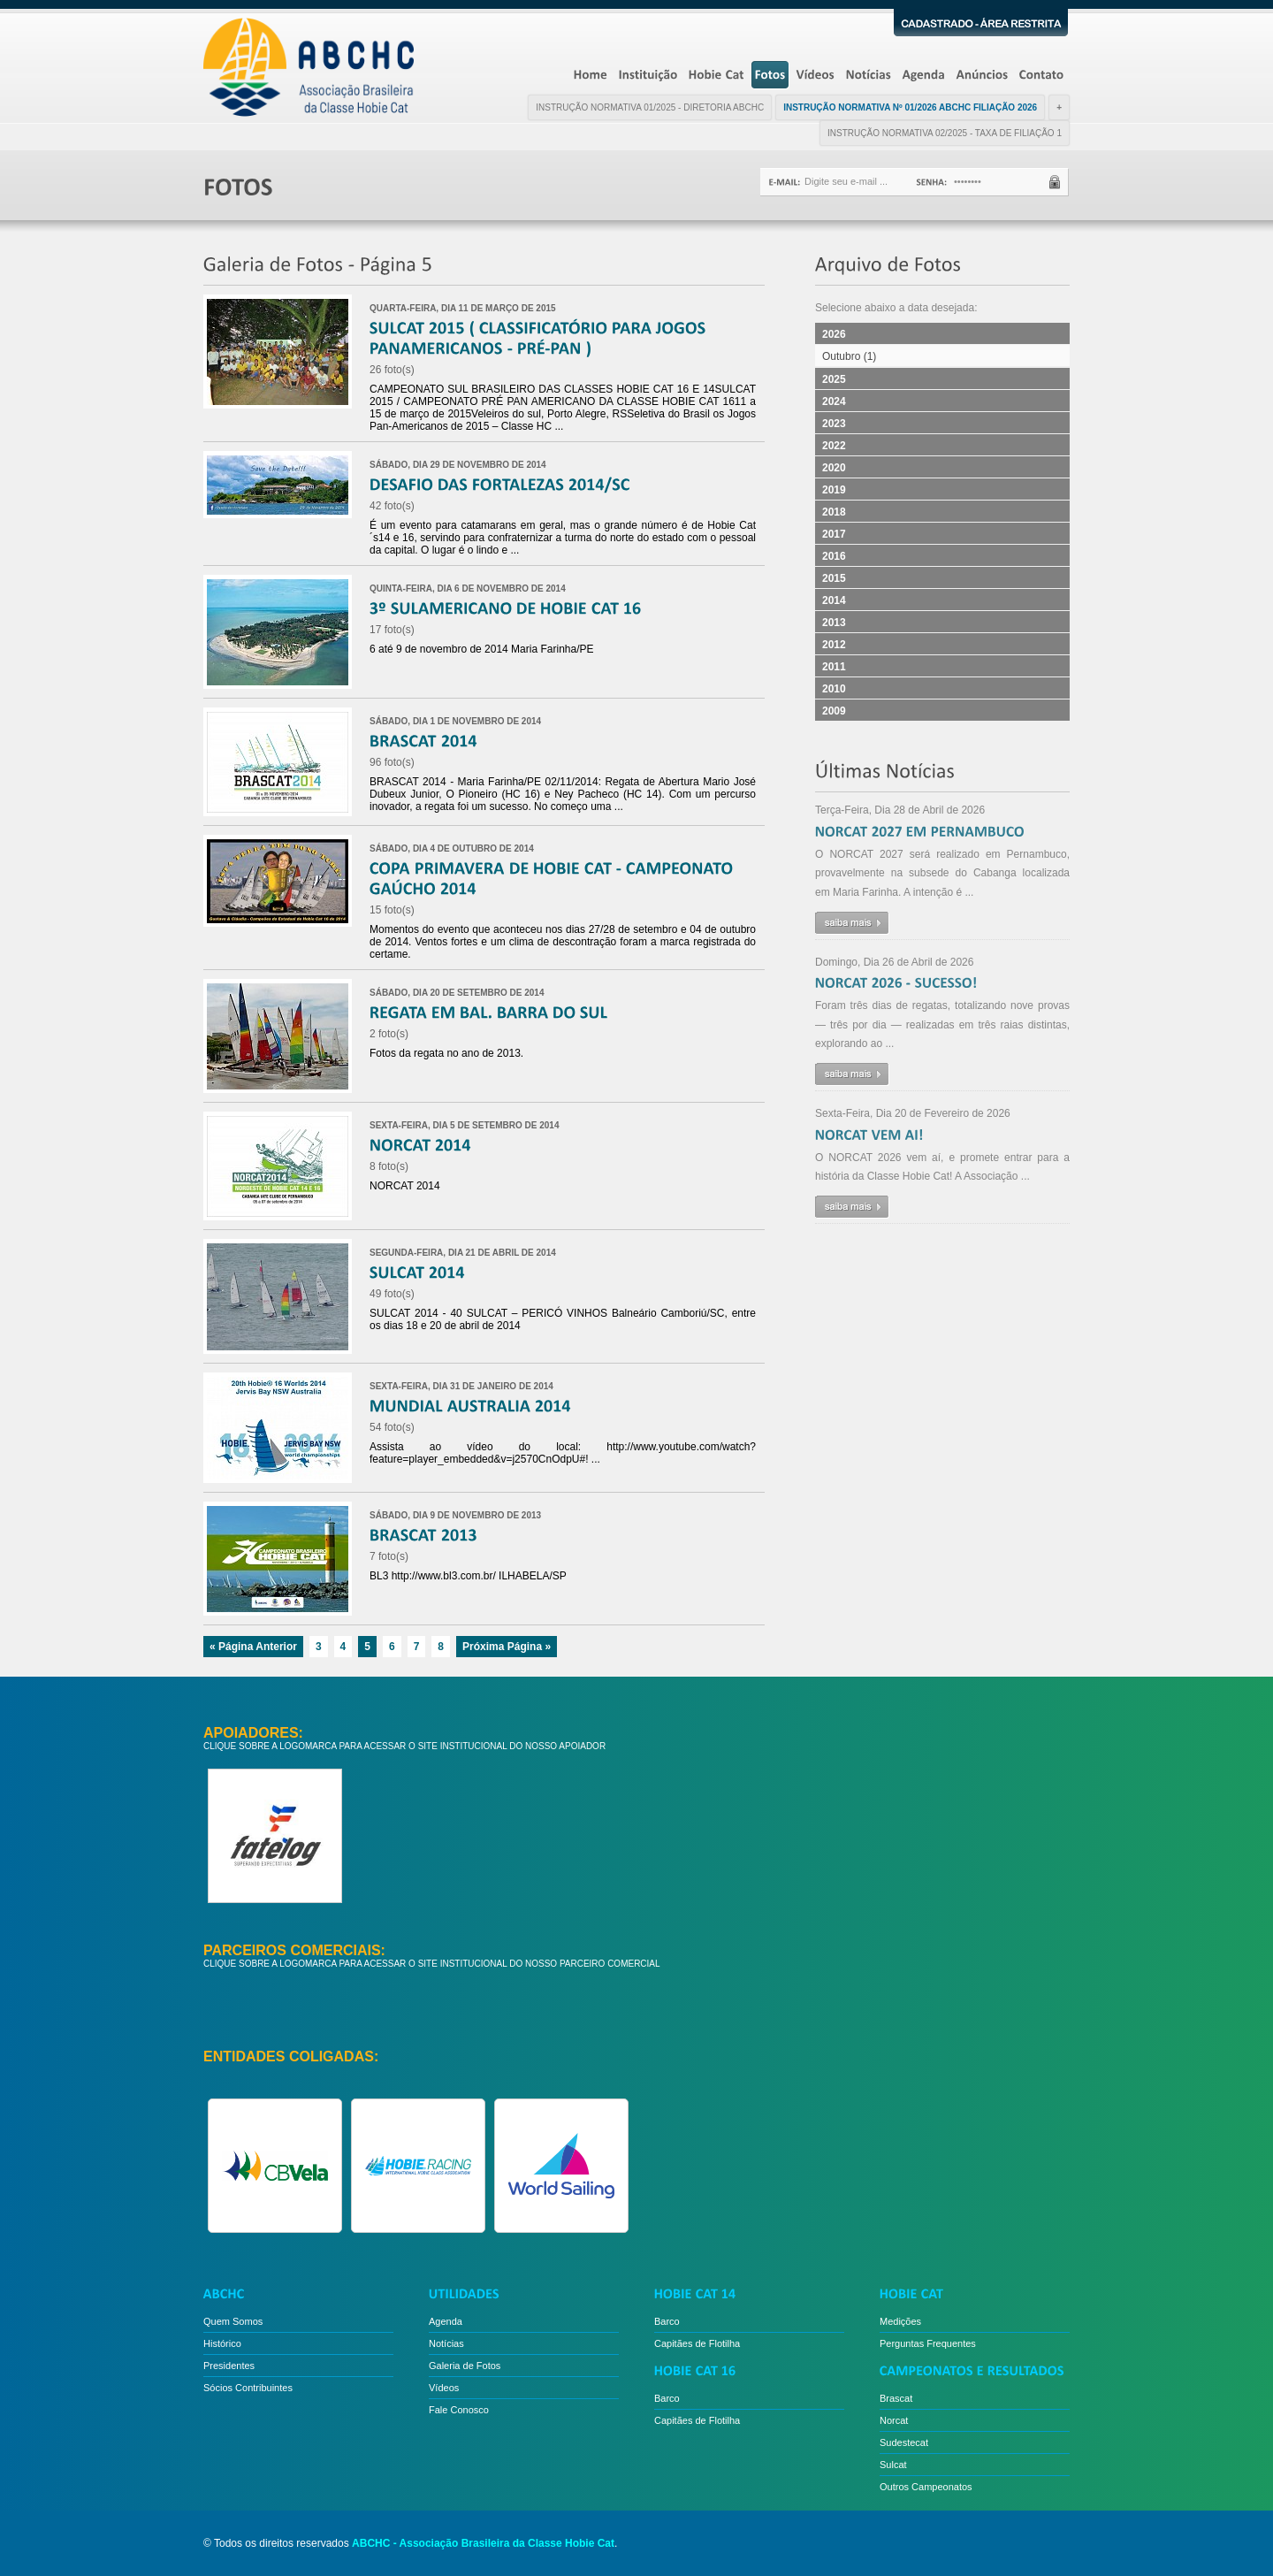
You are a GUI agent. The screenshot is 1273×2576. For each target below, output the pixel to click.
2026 (834, 334)
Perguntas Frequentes (928, 2343)
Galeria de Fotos (464, 2365)
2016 (834, 556)
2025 (834, 379)
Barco (667, 2321)
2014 (834, 600)
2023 (834, 423)
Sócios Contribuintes (248, 2387)
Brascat (896, 2398)
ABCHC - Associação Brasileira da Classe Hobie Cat (483, 2543)
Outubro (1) (849, 356)
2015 (834, 578)
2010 (834, 689)
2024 (834, 401)
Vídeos (444, 2387)
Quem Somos (233, 2321)
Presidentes (229, 2365)
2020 (834, 468)
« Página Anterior (253, 1646)
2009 (834, 711)
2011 (834, 667)
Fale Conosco (459, 2409)
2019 (834, 490)
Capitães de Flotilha (697, 2343)
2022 (834, 446)
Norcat (894, 2420)
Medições (900, 2321)
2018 (834, 512)
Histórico (222, 2343)
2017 (834, 534)
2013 (834, 622)
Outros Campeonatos (926, 2486)
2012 (834, 644)
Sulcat (893, 2464)
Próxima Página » (506, 1646)
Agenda (445, 2321)
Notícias (446, 2343)
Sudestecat (904, 2442)
